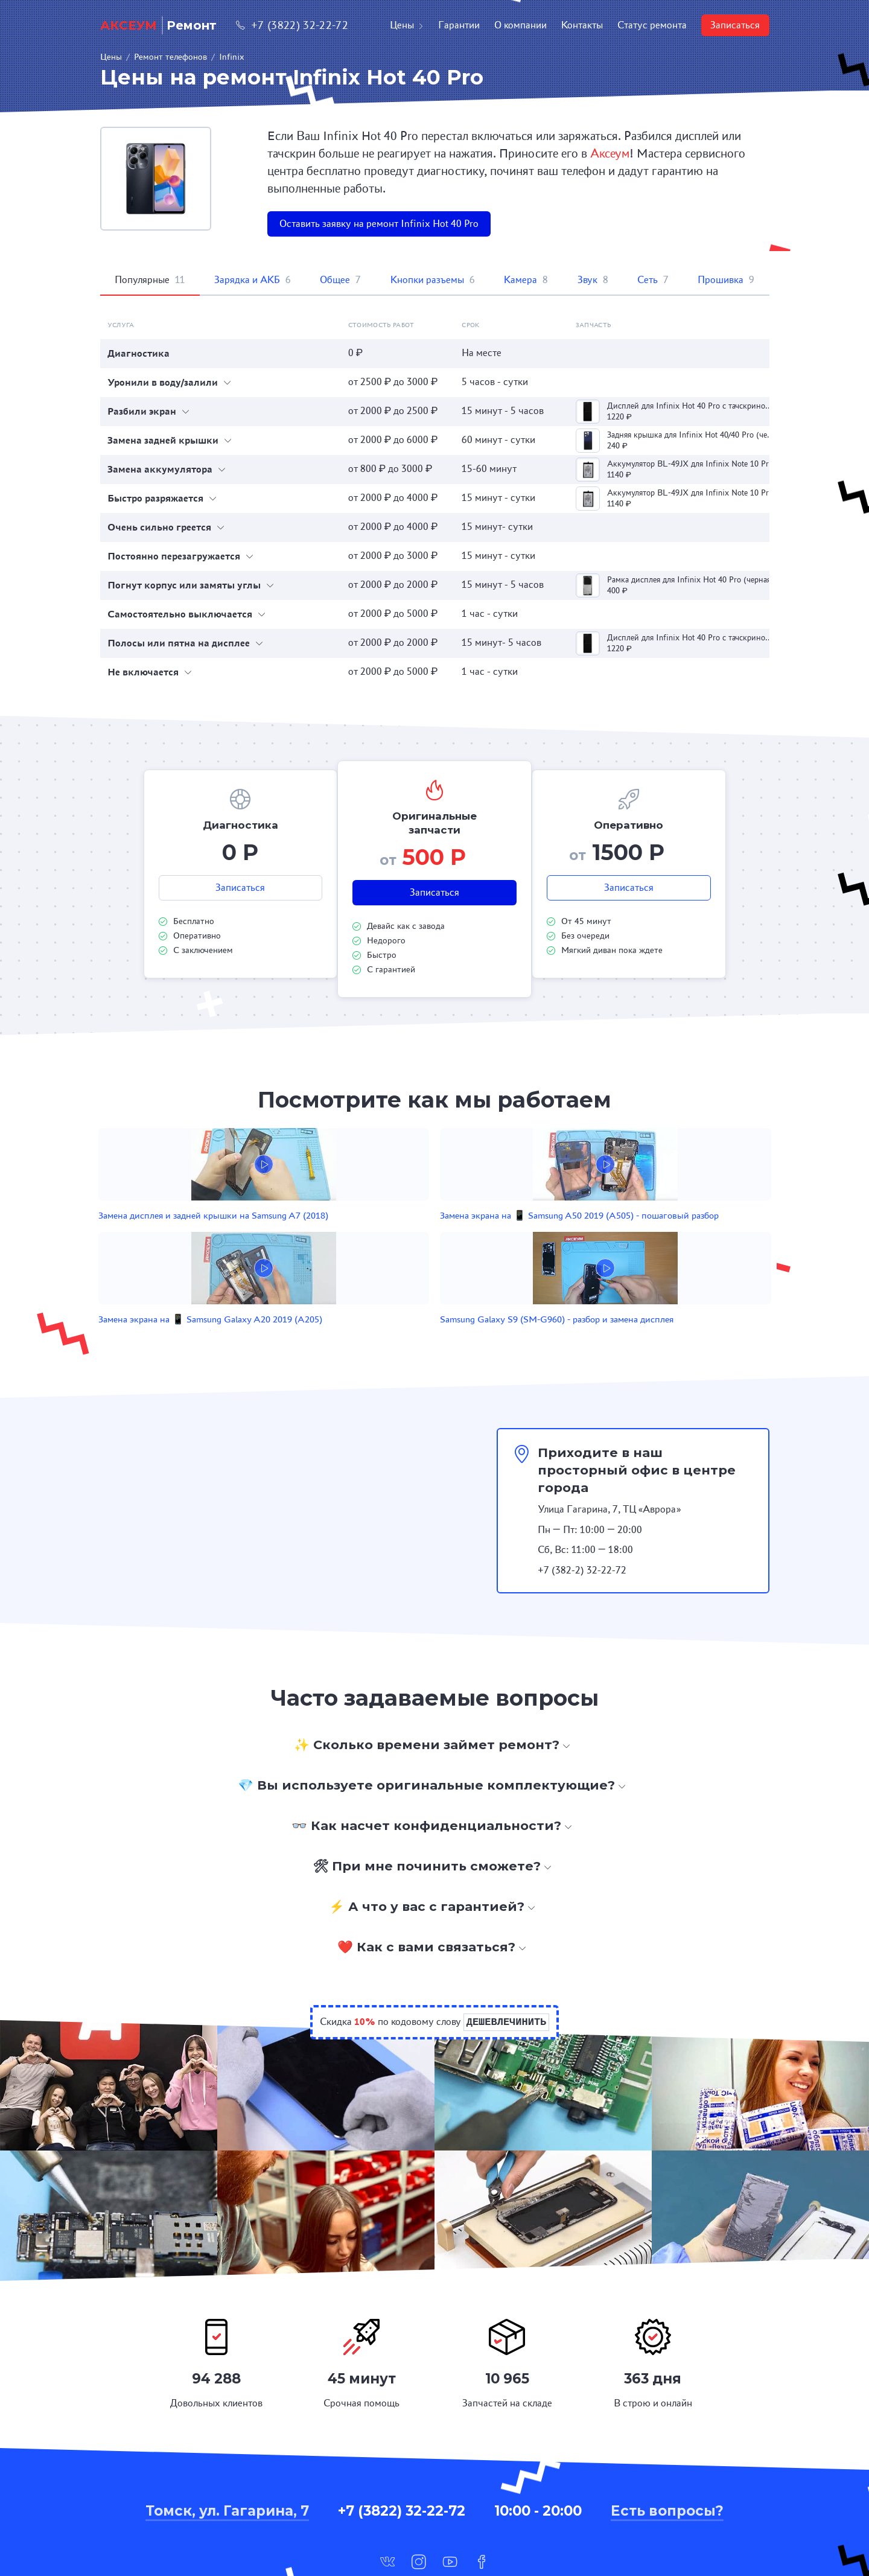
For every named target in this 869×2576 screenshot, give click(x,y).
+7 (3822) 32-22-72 (292, 25)
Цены (407, 25)
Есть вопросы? (667, 2440)
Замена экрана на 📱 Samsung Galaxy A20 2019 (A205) (494, 1235)
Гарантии (459, 25)
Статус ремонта (652, 25)
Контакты (582, 25)
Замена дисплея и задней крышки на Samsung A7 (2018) (219, 1235)
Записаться (735, 25)
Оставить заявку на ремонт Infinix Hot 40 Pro (379, 223)
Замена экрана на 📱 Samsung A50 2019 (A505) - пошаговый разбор (360, 1235)
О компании (520, 25)
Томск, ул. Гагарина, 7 (227, 2440)
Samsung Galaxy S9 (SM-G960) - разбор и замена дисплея (629, 1235)
